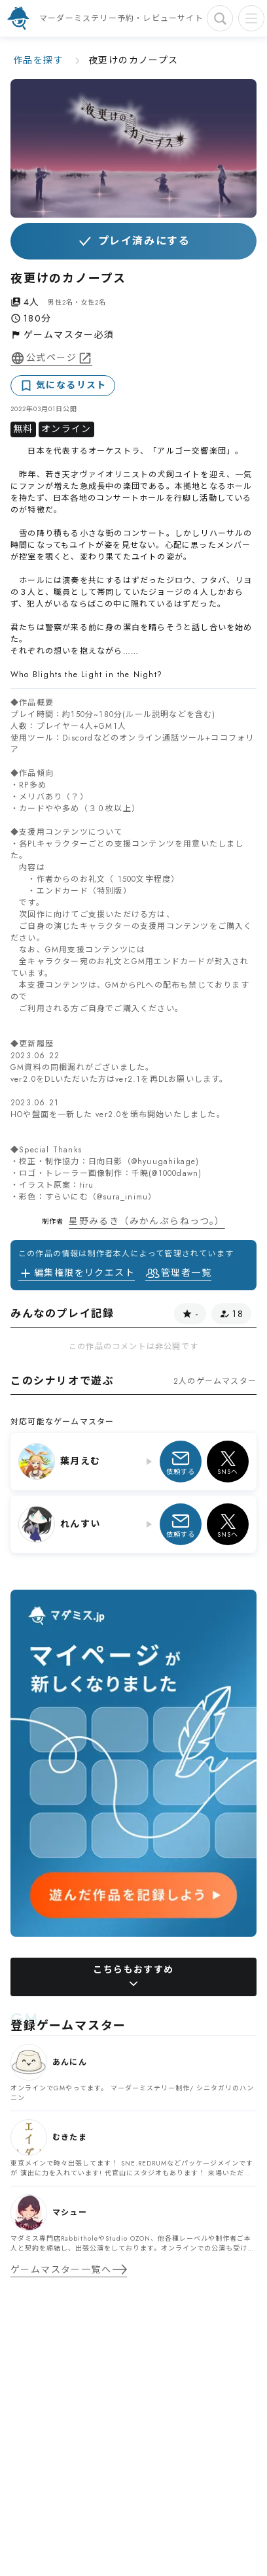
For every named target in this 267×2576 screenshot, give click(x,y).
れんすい (80, 1523)
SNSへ (227, 1462)
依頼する (180, 1462)
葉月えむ (80, 1460)
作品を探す (38, 60)
